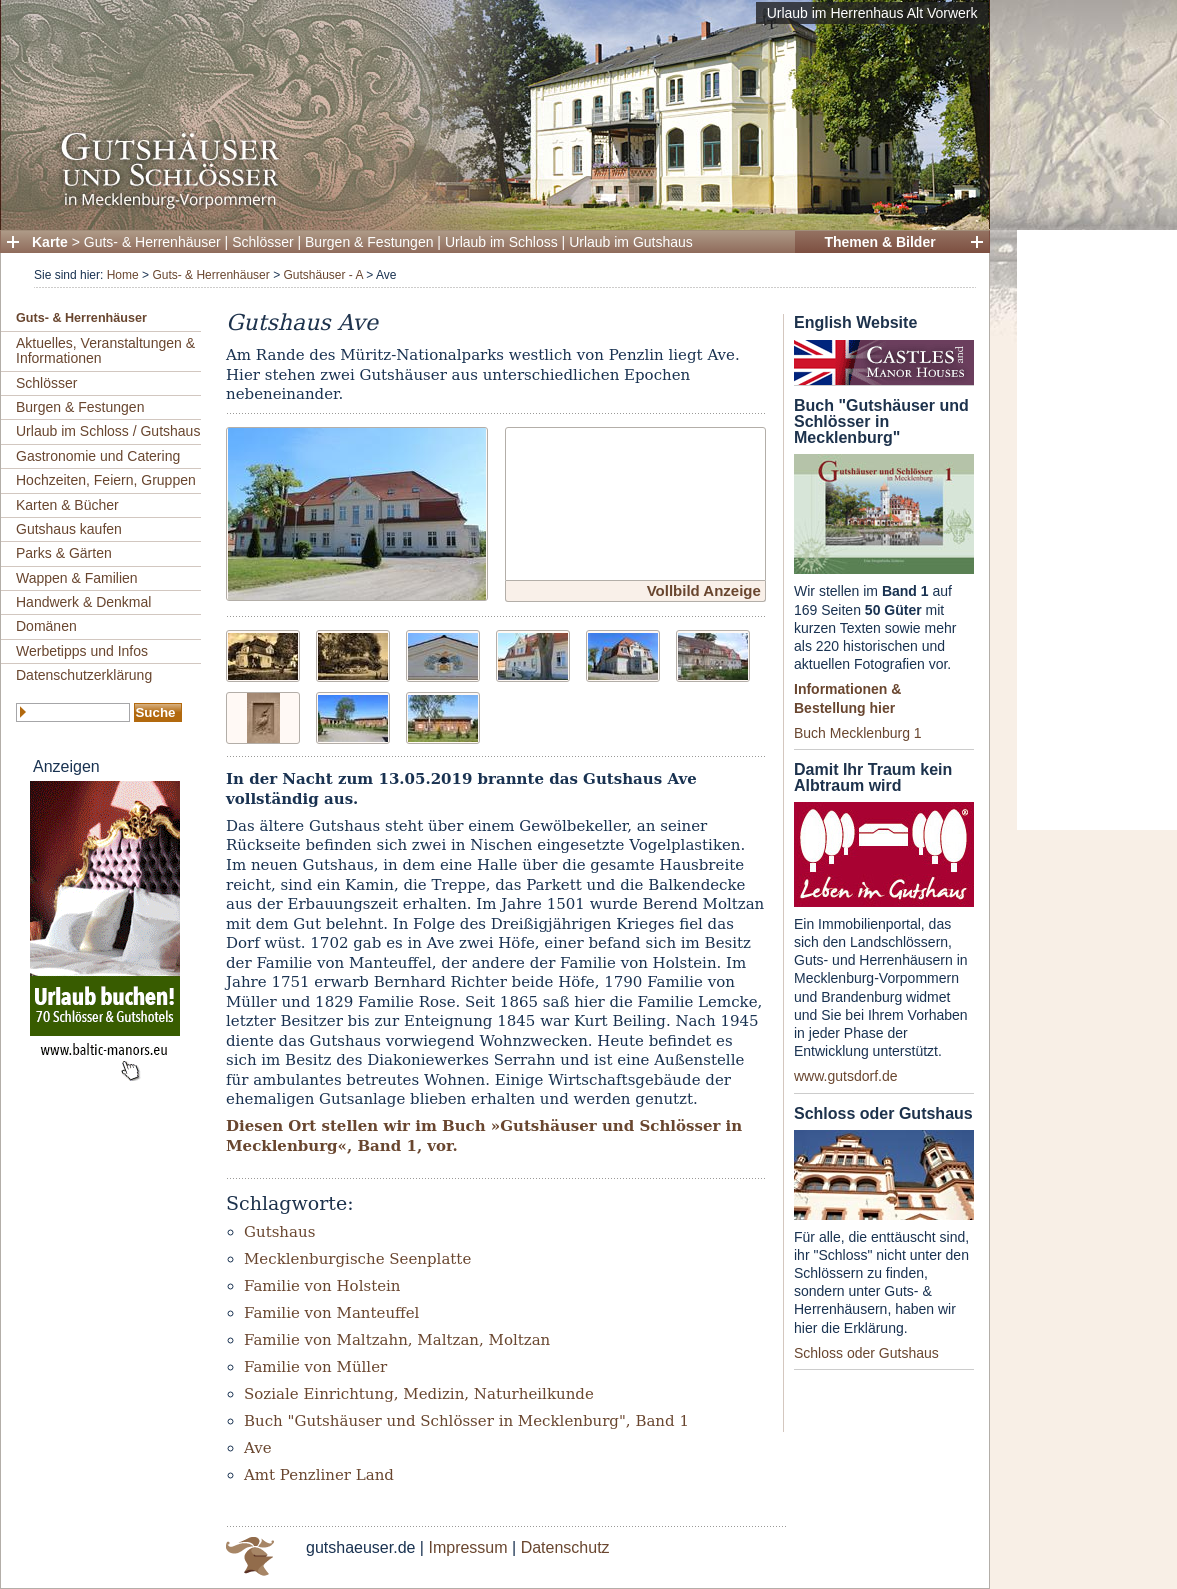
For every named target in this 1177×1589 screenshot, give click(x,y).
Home (123, 275)
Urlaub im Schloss (501, 242)
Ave (258, 1448)
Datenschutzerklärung (84, 675)
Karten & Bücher (67, 505)
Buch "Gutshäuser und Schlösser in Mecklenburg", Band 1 (466, 1421)
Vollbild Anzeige (704, 590)
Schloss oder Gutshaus (866, 1353)
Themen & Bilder (879, 242)
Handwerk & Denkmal (83, 602)
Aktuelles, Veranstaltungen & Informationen (105, 350)
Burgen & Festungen (369, 242)
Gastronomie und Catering (98, 456)
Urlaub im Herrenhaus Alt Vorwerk (872, 13)
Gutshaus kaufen (69, 529)
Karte (50, 242)
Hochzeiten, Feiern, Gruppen (106, 480)
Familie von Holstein (322, 1286)
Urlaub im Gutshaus (631, 242)
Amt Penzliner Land (319, 1475)
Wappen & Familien (77, 578)
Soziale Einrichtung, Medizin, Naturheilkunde (419, 1394)
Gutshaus (279, 1232)
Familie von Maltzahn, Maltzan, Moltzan (397, 1340)
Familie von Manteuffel (331, 1313)
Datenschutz (565, 1547)
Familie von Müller (315, 1367)
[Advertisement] (1097, 530)
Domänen (46, 626)
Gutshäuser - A (322, 275)
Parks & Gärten (64, 553)
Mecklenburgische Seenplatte (357, 1259)
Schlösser (262, 242)
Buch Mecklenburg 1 (858, 733)
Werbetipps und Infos (82, 651)
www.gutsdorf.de (846, 1076)
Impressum (467, 1547)
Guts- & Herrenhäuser (152, 242)
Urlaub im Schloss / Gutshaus (108, 431)
